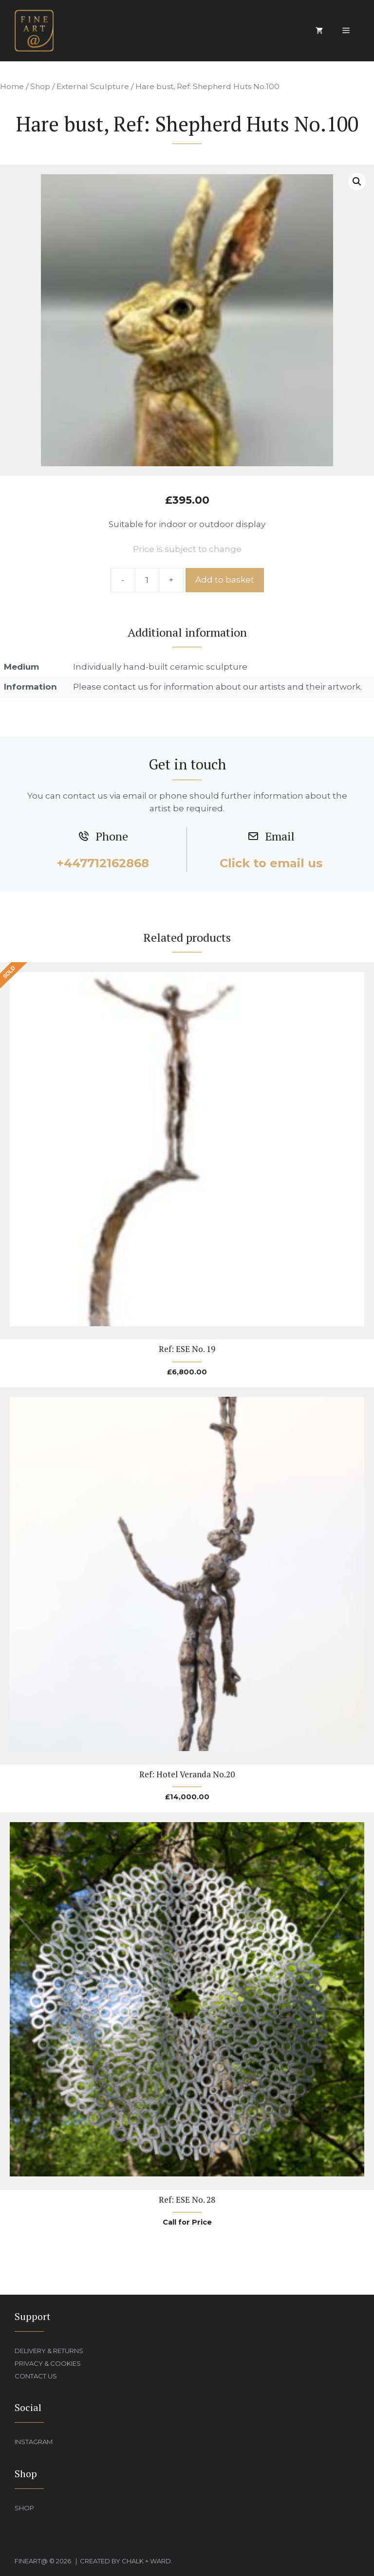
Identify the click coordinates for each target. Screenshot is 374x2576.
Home (12, 86)
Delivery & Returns (49, 2351)
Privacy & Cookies (48, 2363)
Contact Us (36, 2376)
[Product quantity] (147, 580)
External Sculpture (92, 86)
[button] (357, 181)
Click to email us (271, 863)
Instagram (34, 2442)
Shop (40, 86)
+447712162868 (103, 863)
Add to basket (224, 580)
